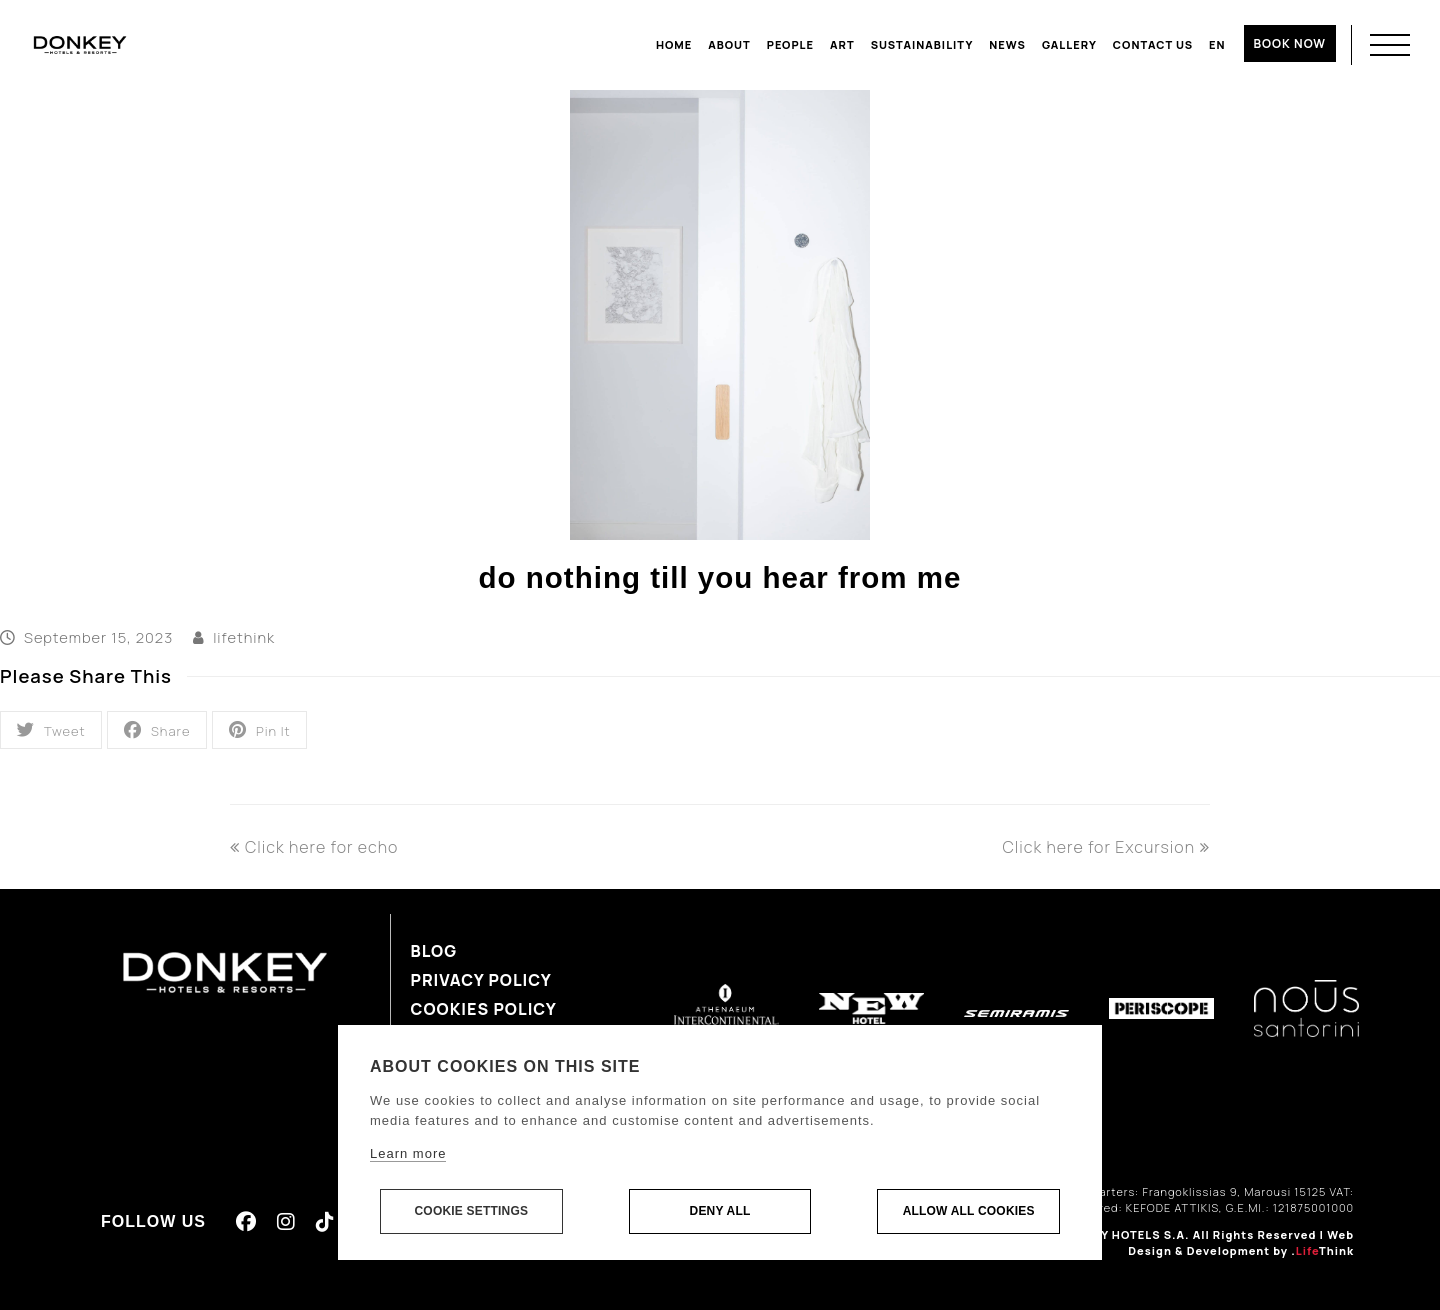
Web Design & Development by (1241, 1243)
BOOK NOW (1290, 43)
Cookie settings (471, 1212)
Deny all (720, 1212)
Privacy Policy (481, 980)
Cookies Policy (484, 1009)
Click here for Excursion (1106, 847)
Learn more (408, 1154)
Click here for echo (314, 847)
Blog (434, 951)
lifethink (244, 637)
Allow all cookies (969, 1212)
